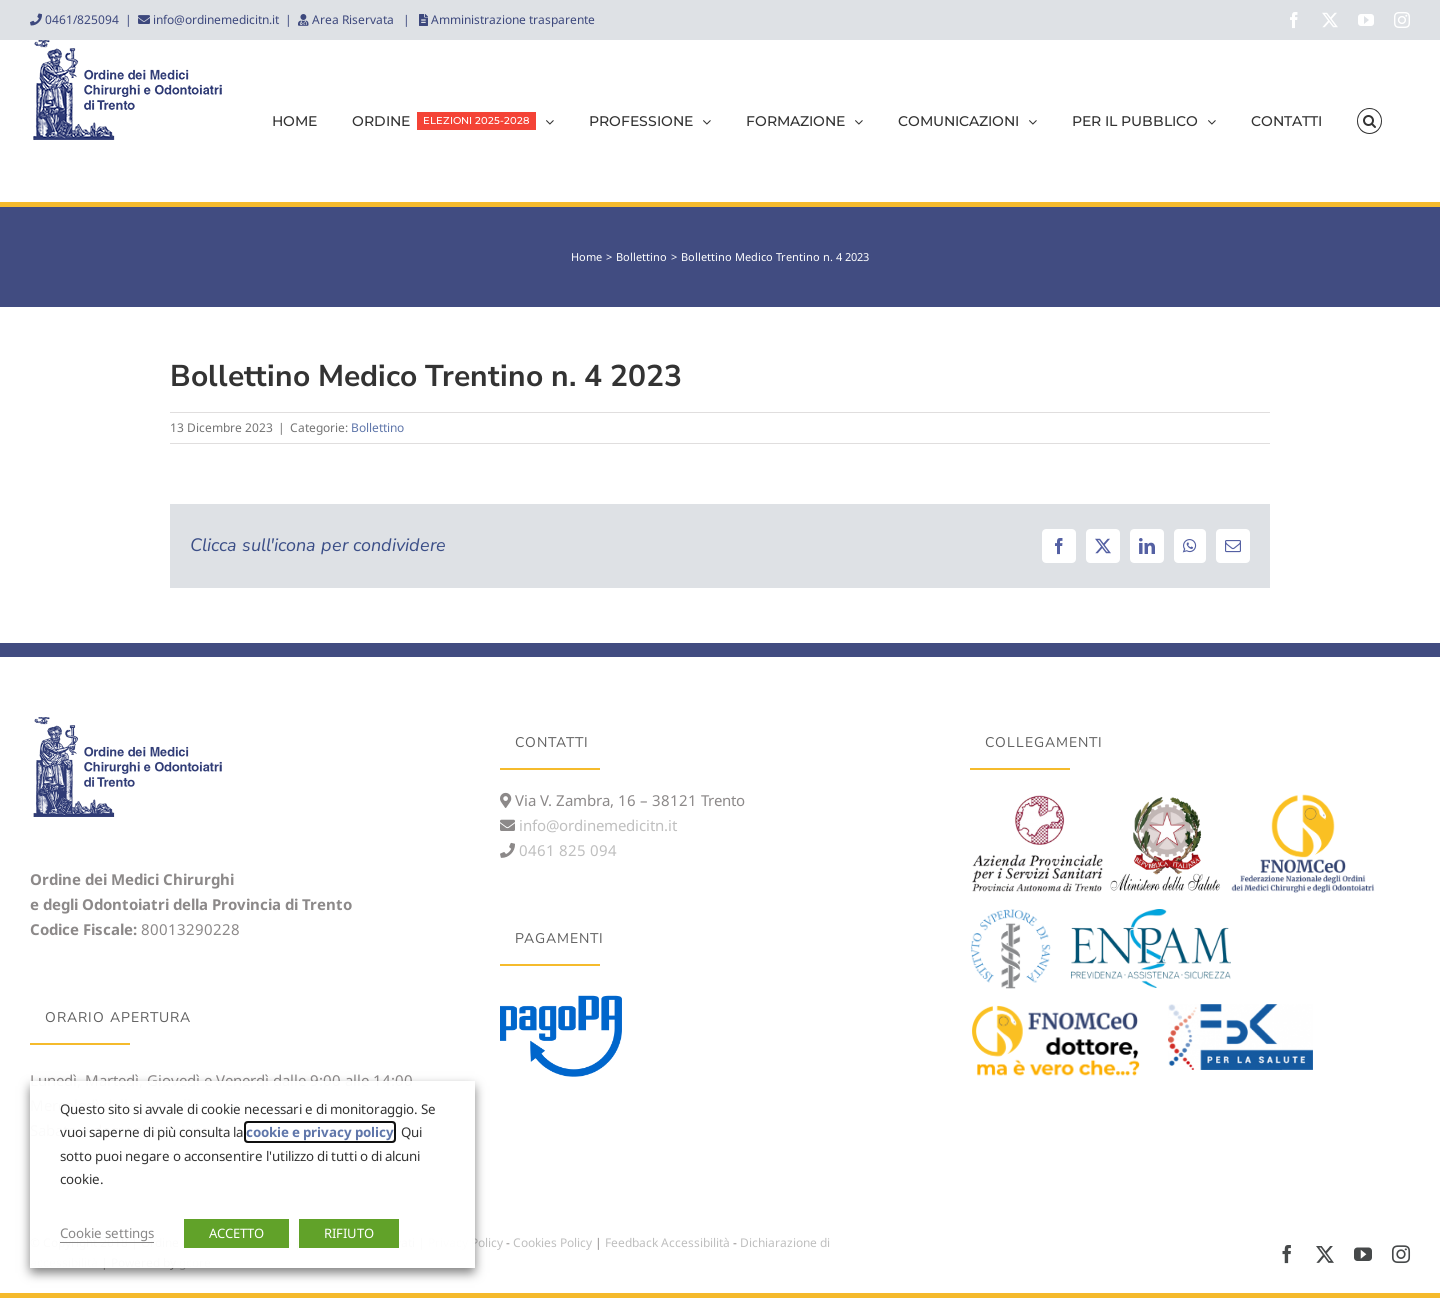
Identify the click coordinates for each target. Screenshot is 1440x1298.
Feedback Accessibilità (667, 1242)
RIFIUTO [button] (349, 1233)
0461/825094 (80, 19)
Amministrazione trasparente (511, 19)
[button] (1369, 121)
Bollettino (377, 427)
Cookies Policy (552, 1242)
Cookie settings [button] (107, 1233)
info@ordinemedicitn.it (214, 19)
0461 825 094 (566, 850)
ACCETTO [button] (236, 1233)
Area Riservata (353, 19)
